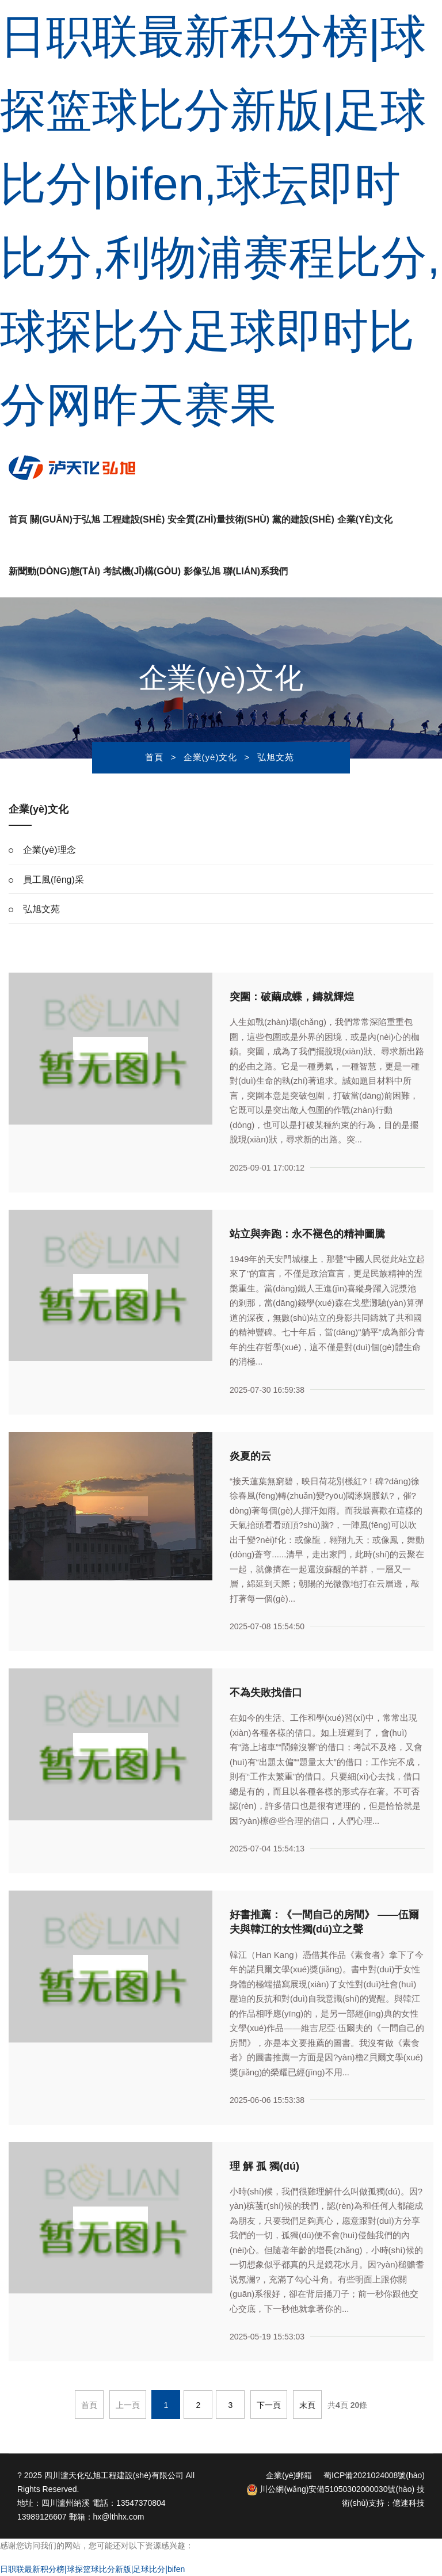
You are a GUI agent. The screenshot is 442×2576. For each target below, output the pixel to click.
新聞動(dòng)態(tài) (54, 571)
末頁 (307, 2405)
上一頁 (128, 2405)
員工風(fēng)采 (53, 880)
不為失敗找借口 (266, 1692)
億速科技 (409, 2503)
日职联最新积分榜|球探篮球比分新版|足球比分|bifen (92, 2569)
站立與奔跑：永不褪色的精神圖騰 (307, 1234)
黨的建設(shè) (303, 519)
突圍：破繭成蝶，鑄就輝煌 (292, 997)
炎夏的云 (250, 1456)
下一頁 (269, 2405)
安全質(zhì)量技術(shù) (218, 519)
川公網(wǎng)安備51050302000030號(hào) (330, 2489)
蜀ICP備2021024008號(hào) (374, 2475)
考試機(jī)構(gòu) (142, 571)
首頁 (18, 519)
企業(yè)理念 (49, 850)
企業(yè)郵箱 (289, 2475)
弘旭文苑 (275, 757)
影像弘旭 (202, 571)
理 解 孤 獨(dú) (264, 2166)
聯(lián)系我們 (255, 571)
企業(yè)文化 (365, 519)
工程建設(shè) (134, 519)
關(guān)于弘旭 (65, 519)
